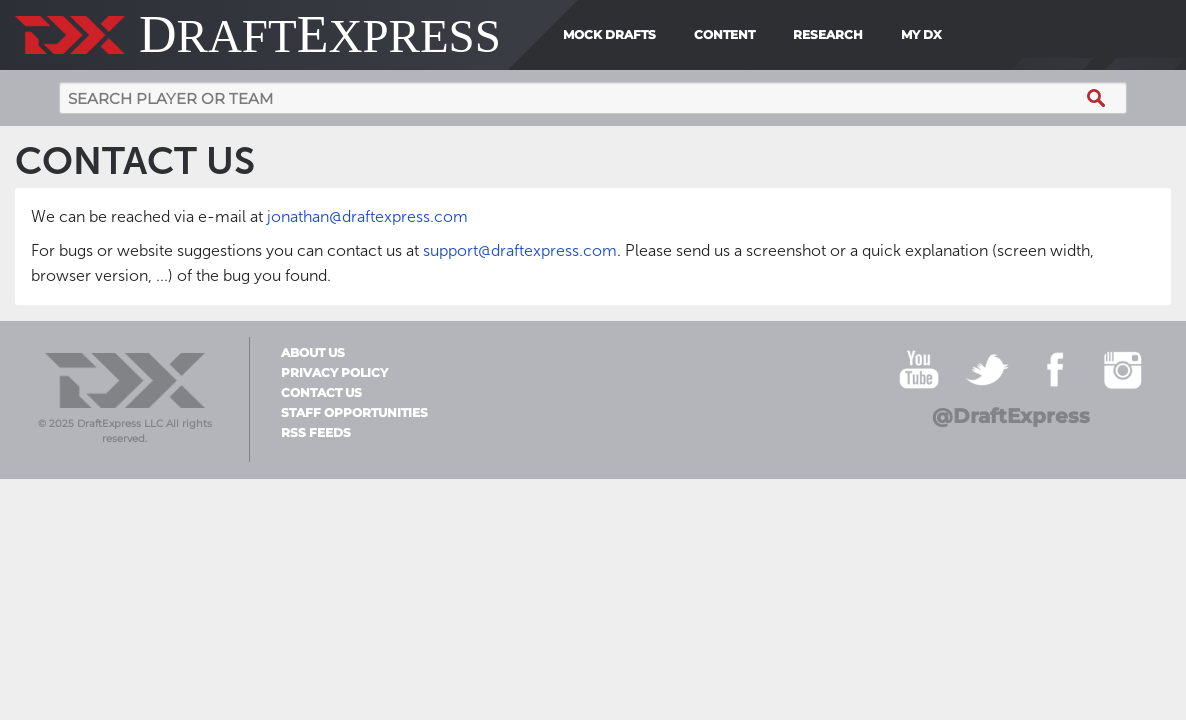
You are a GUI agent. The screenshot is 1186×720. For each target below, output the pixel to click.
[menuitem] (956, 35)
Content (724, 34)
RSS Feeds (316, 433)
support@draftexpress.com (520, 250)
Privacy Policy (334, 373)
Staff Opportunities (354, 413)
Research (828, 34)
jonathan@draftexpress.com (367, 216)
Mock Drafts (609, 34)
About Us (313, 353)
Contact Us (321, 393)
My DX (921, 34)
